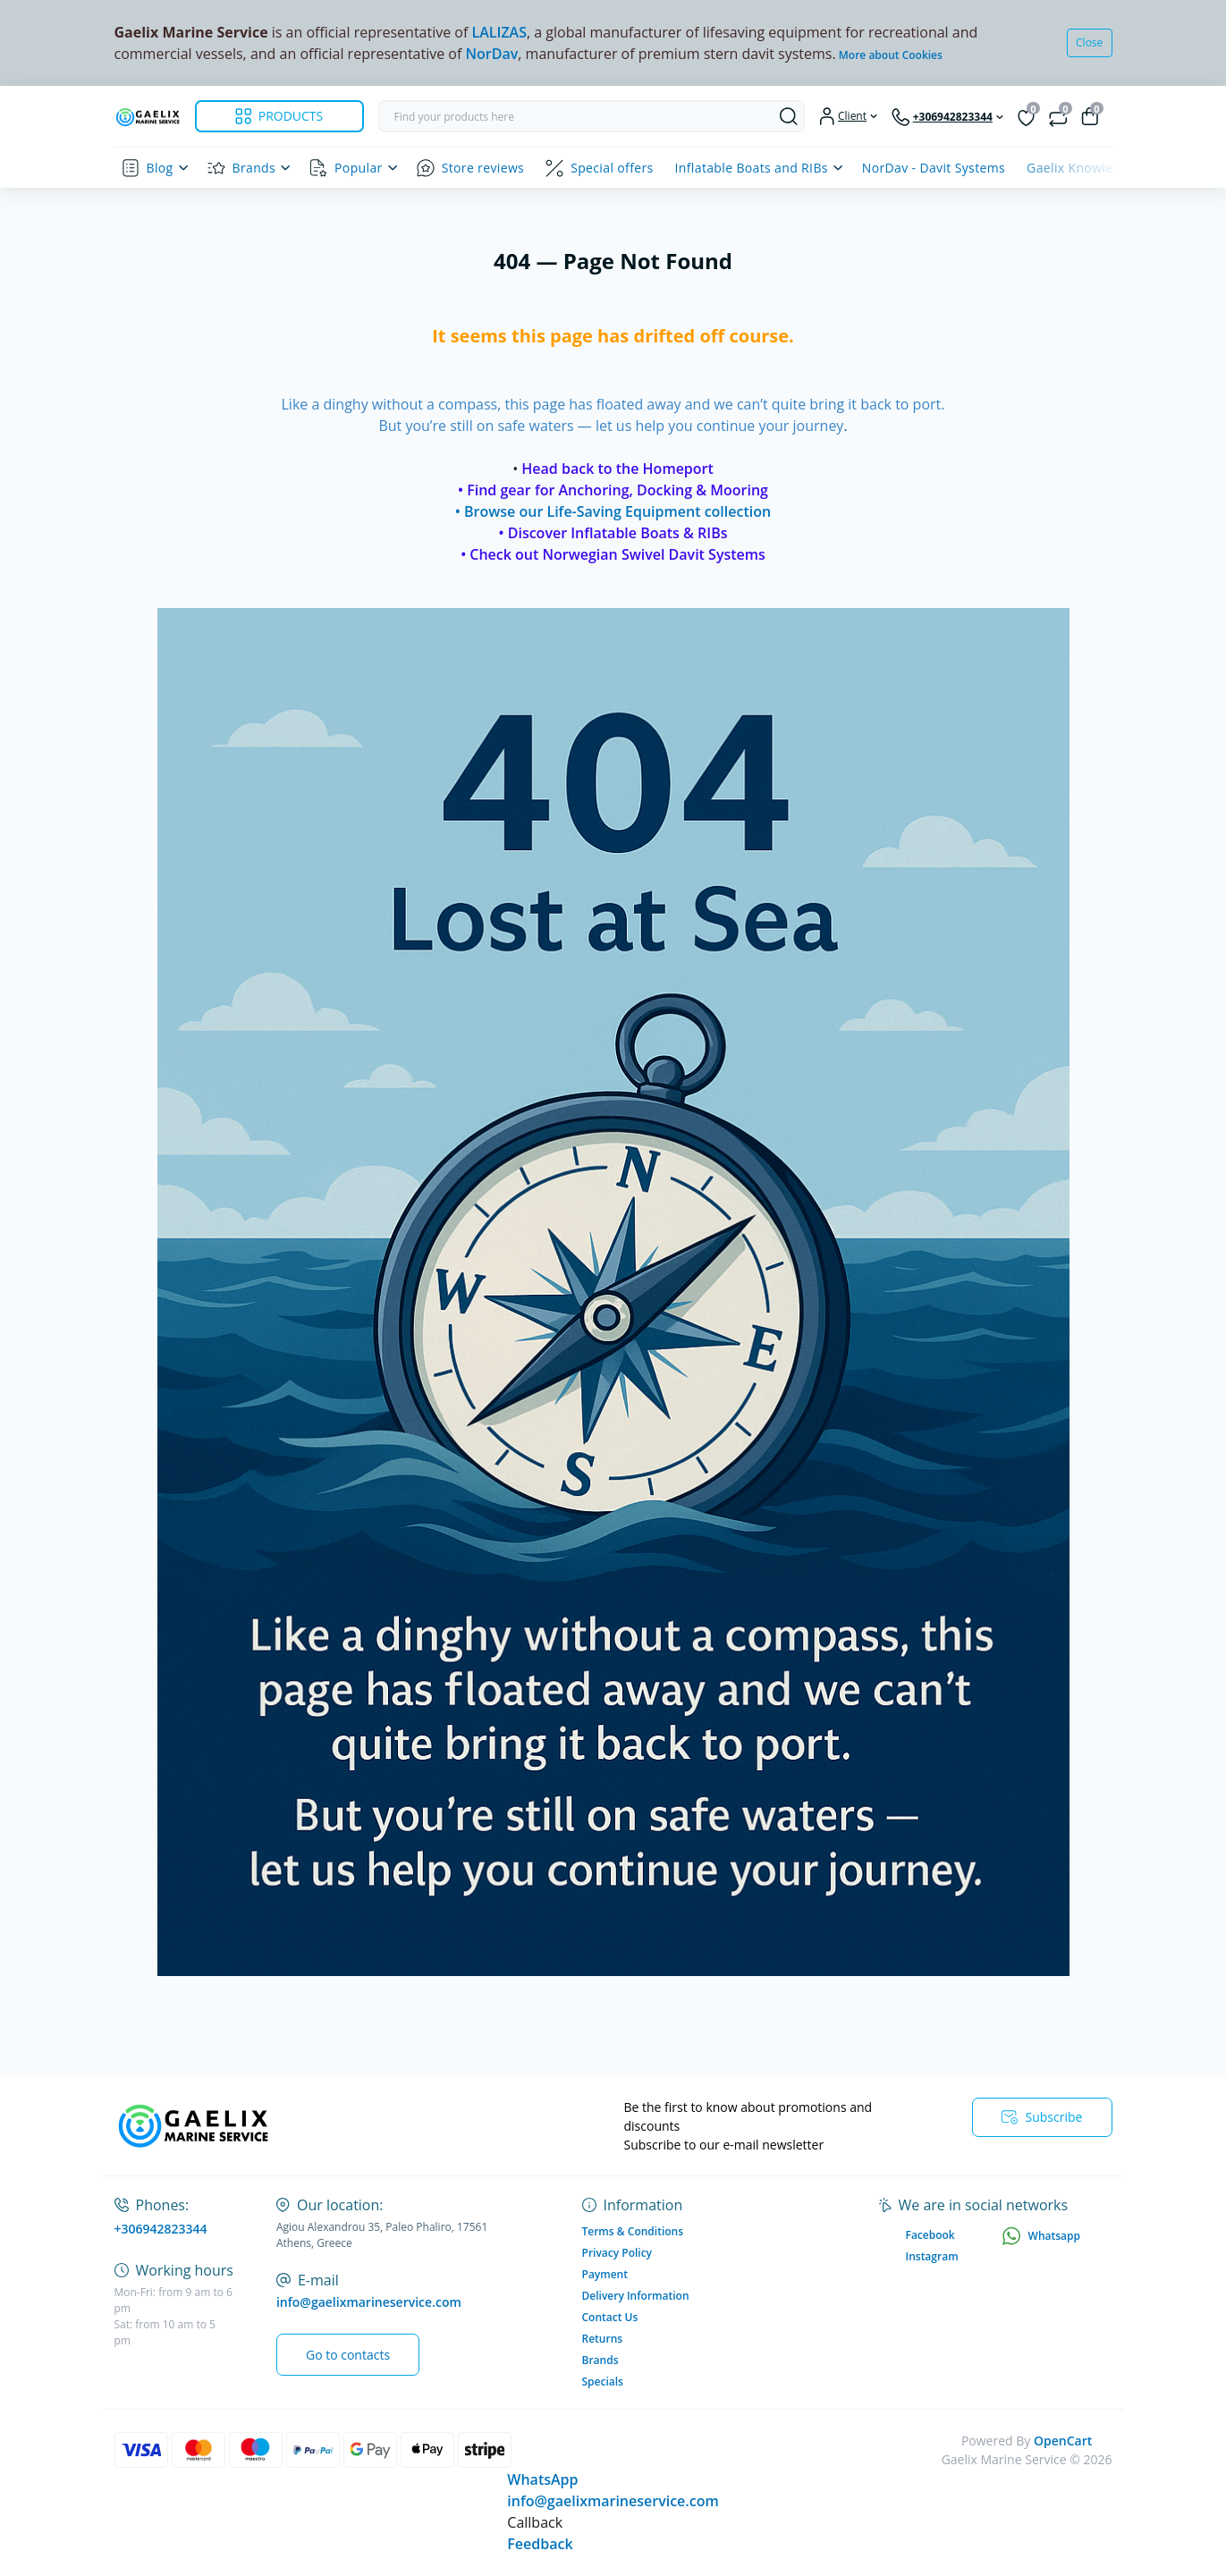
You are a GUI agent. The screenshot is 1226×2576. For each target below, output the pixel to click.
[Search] (789, 116)
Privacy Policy (617, 2252)
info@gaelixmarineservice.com (368, 2301)
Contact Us (610, 2317)
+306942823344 (160, 2228)
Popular (358, 167)
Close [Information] (1089, 42)
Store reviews (483, 167)
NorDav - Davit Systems (933, 167)
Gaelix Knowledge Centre (1103, 167)
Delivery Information (635, 2295)
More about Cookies (891, 55)
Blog (160, 167)
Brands (254, 167)
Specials (602, 2381)
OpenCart (1063, 2440)
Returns (602, 2338)
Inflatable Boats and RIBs (751, 167)
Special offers (612, 167)
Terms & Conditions (633, 2231)
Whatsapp (1041, 2235)
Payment (605, 2274)
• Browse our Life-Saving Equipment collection (613, 511)
